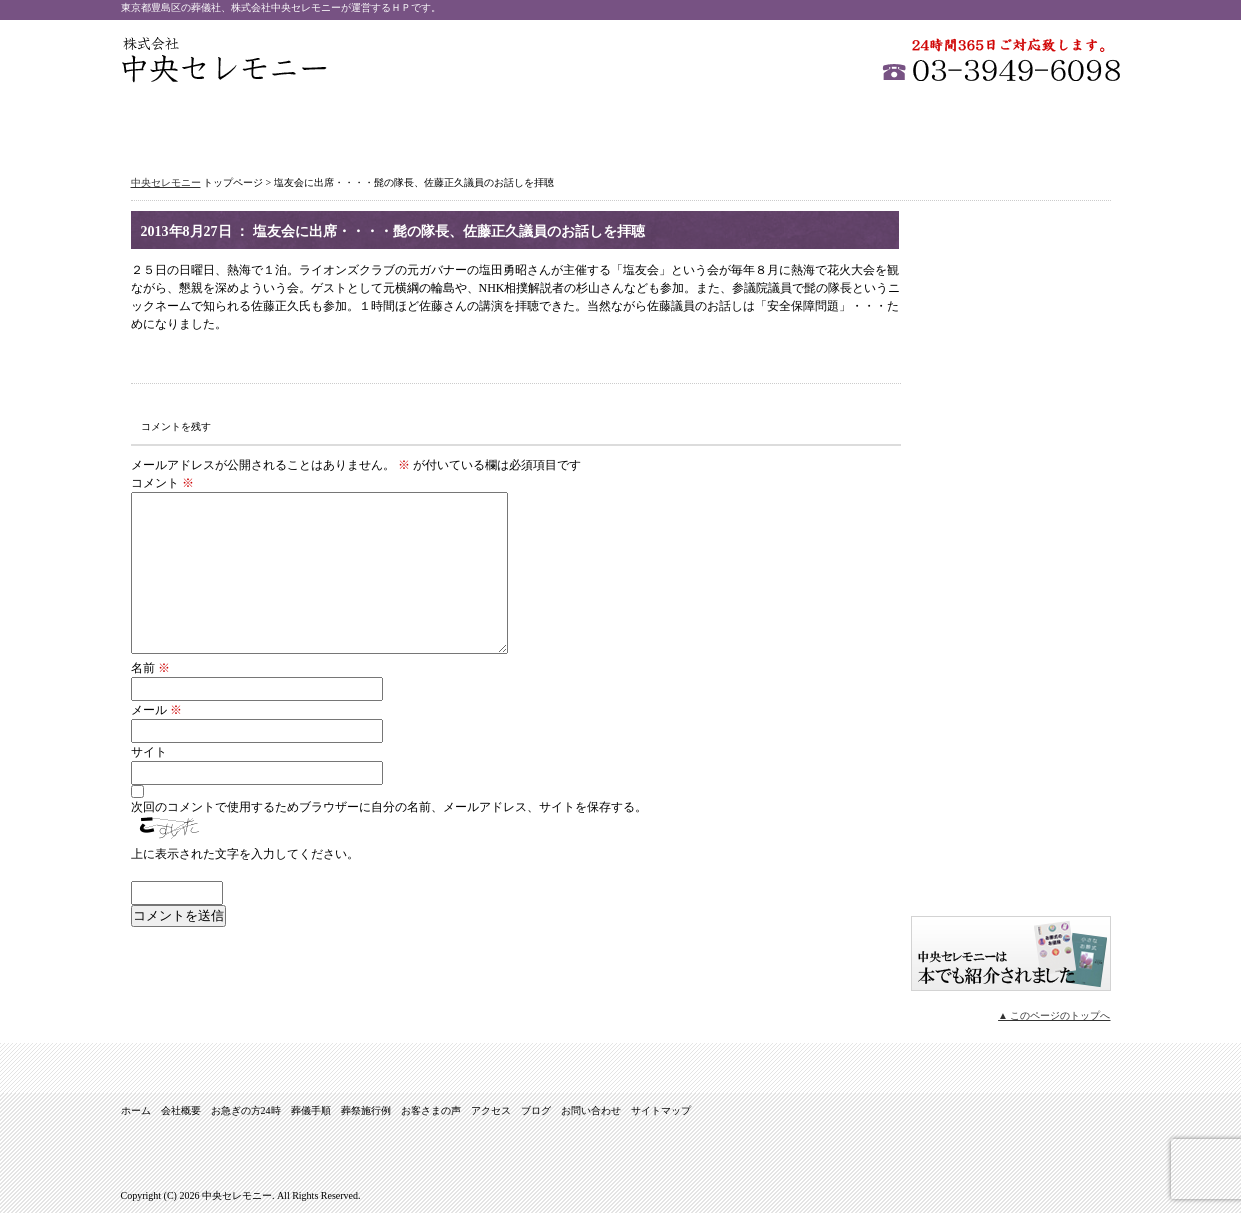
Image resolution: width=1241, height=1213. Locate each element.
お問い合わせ (1059, 126)
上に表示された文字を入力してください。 (245, 854)
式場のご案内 (1011, 656)
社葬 (1011, 296)
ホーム (184, 126)
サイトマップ (1011, 823)
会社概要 (310, 126)
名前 (150, 668)
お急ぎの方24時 (435, 126)
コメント (162, 483)
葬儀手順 (560, 126)
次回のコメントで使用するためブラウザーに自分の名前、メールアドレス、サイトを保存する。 (389, 807)
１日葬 (1011, 416)
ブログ (1011, 768)
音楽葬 (1011, 596)
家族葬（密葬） (1011, 356)
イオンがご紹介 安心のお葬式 (1011, 881)
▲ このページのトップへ (1054, 1015)
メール (156, 710)
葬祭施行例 (685, 126)
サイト (149, 752)
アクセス (935, 126)
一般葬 (1011, 236)
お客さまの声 (810, 126)
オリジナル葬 (1011, 536)
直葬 (1011, 476)
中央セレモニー (224, 60)
